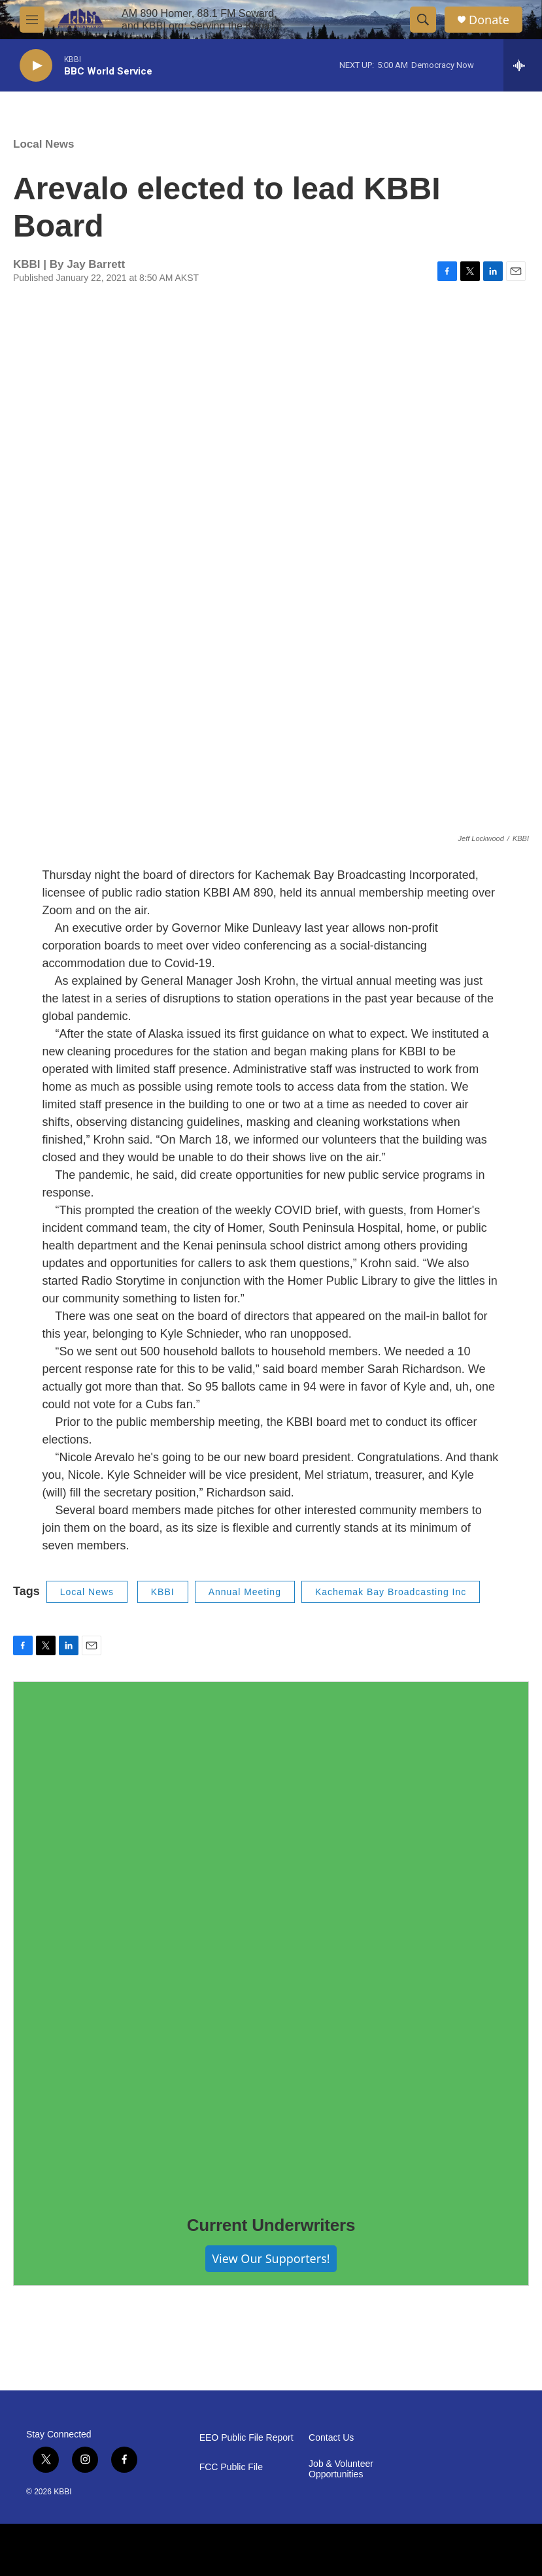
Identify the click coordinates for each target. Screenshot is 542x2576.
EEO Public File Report (246, 2438)
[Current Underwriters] (271, 1939)
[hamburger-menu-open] (32, 20)
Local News (44, 144)
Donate (489, 20)
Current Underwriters (271, 2225)
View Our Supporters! (271, 2258)
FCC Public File (231, 2467)
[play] (35, 65)
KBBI (163, 1592)
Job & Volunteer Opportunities (341, 2469)
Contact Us (331, 2438)
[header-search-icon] (423, 20)
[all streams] (522, 65)
